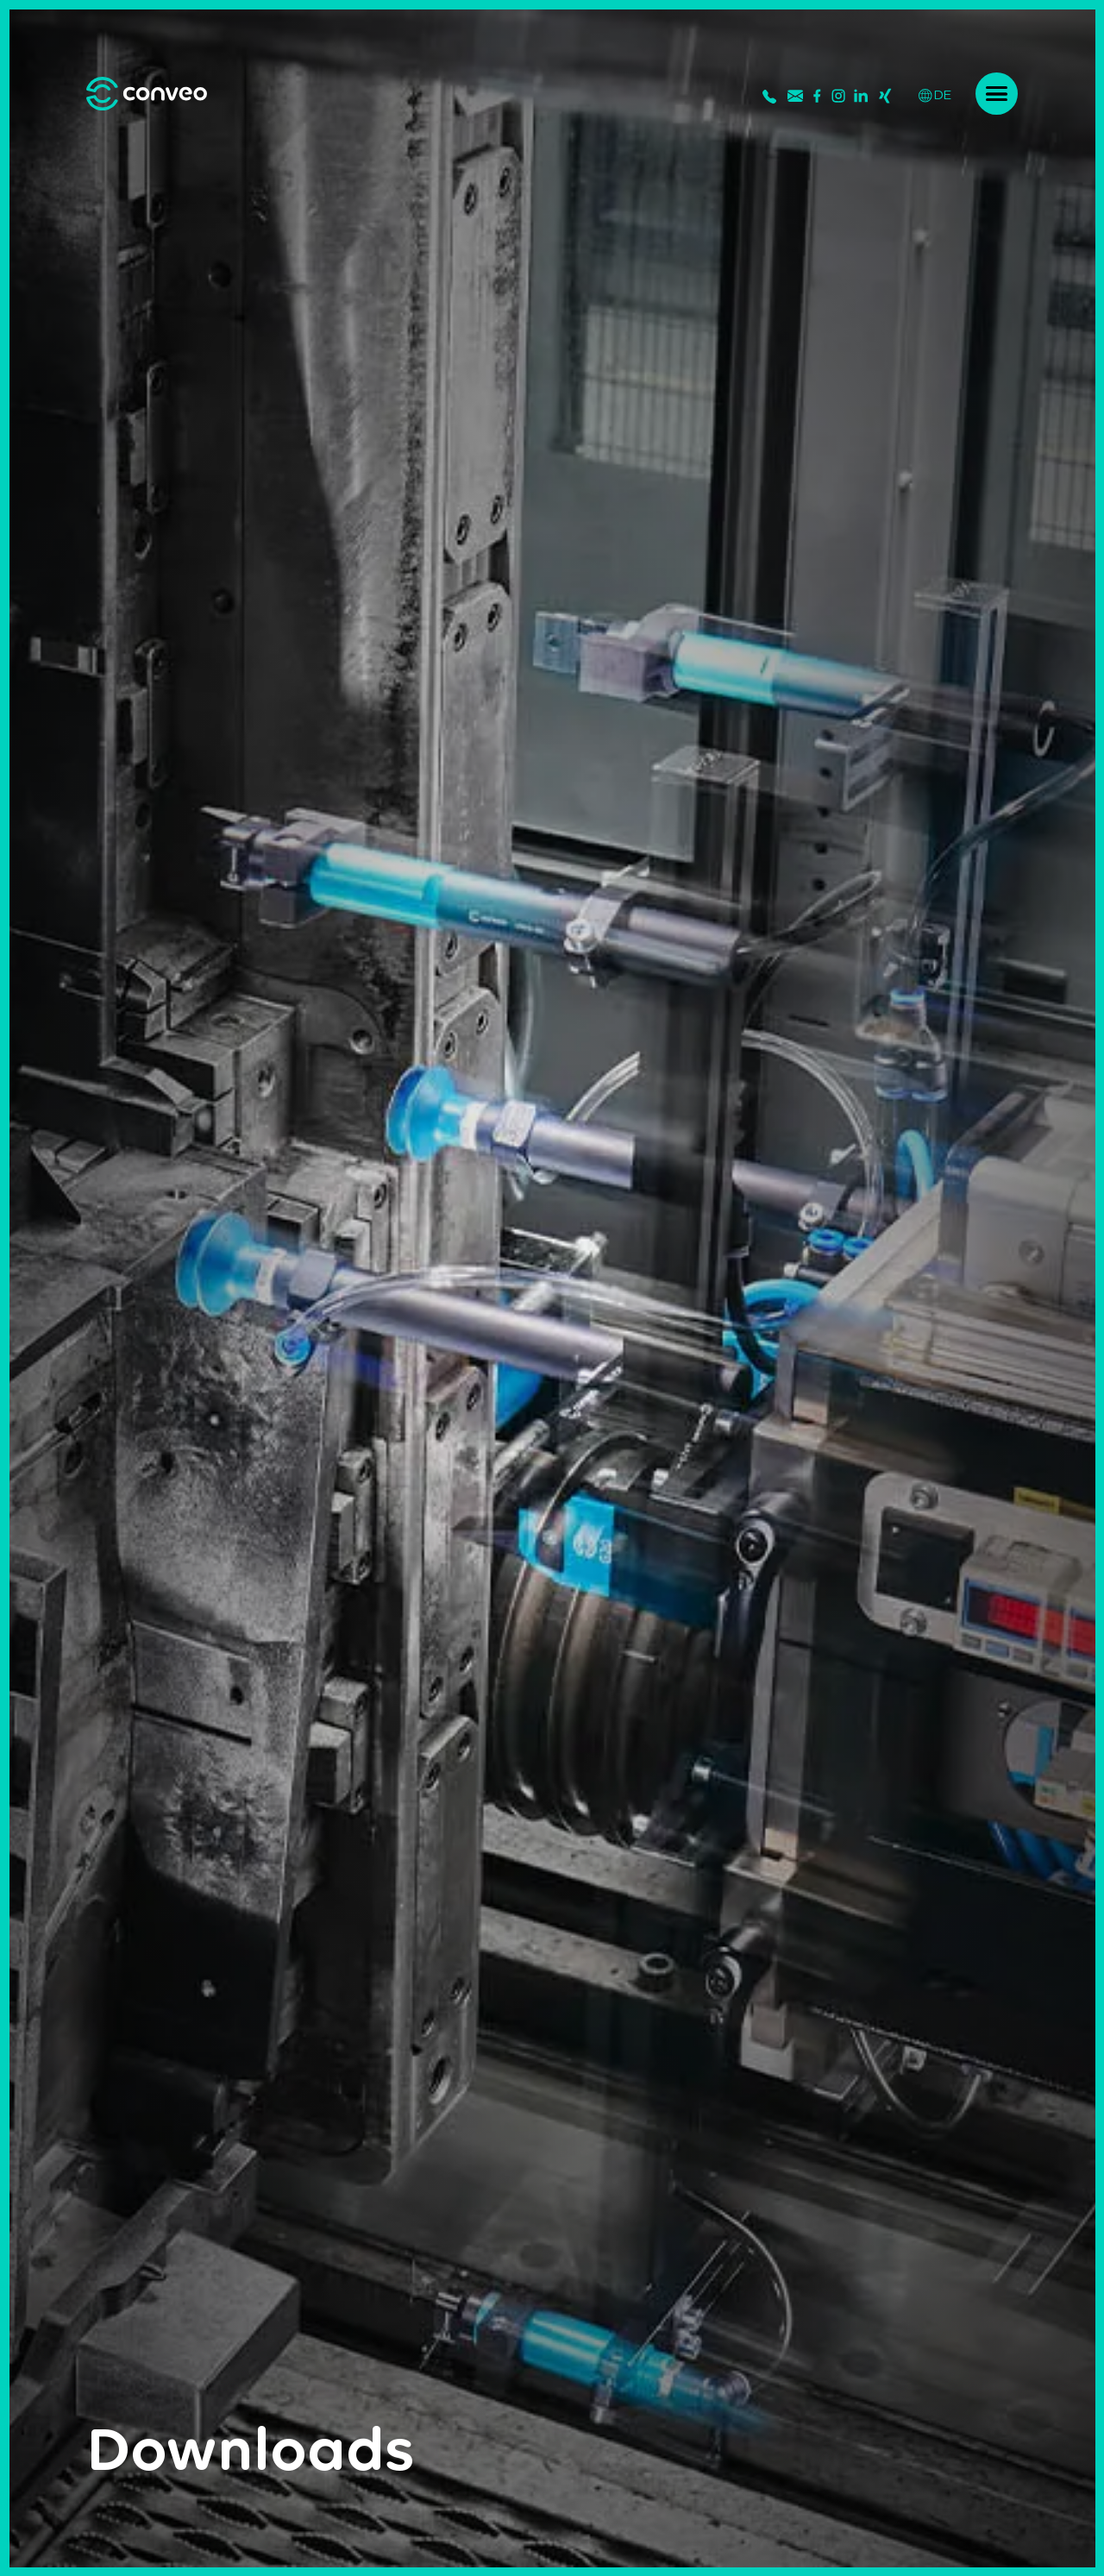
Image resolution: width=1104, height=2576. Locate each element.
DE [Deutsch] (934, 94)
